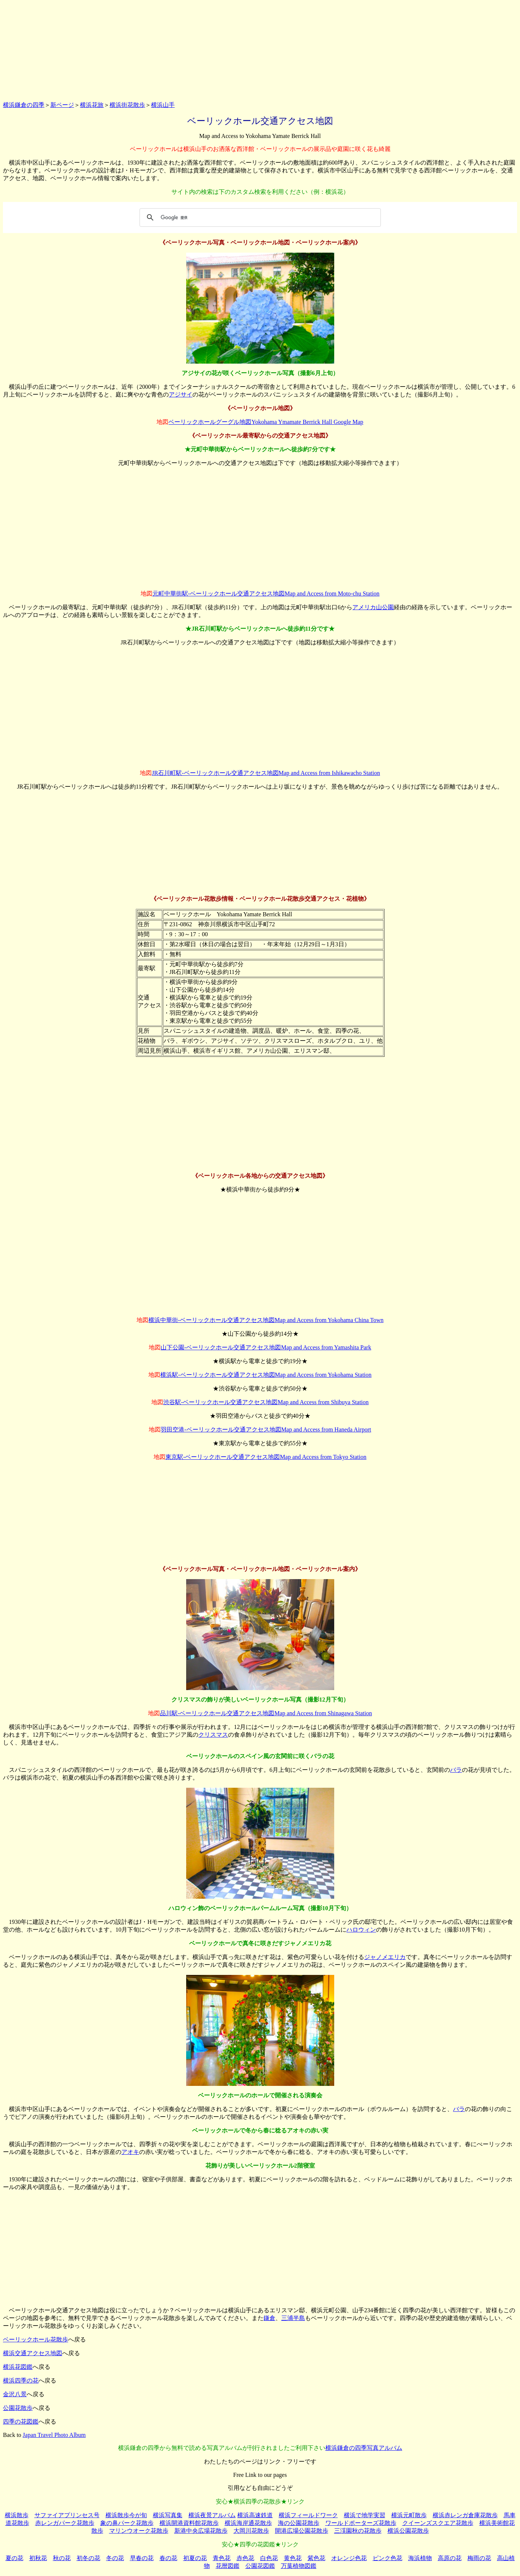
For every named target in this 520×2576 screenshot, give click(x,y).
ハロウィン (361, 1929)
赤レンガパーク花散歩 (64, 2523)
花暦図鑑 (227, 2566)
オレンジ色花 (349, 2558)
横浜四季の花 (20, 2380)
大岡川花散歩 (251, 2531)
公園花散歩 (18, 2408)
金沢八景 (15, 2394)
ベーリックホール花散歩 (35, 2339)
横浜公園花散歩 (408, 2531)
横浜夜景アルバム (212, 2515)
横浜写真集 (167, 2515)
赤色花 (245, 2558)
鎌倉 (269, 2318)
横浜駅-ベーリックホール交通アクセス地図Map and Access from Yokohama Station (266, 1375)
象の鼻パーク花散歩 (127, 2523)
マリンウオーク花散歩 (138, 2531)
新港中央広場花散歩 (201, 2531)
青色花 (222, 2558)
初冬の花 (88, 2558)
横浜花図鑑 (18, 2367)
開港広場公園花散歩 (301, 2531)
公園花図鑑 (260, 2566)
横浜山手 (163, 105)
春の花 (168, 2558)
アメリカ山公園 (373, 607)
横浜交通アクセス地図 (32, 2353)
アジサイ (180, 394)
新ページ (62, 105)
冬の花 (115, 2558)
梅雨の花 (479, 2558)
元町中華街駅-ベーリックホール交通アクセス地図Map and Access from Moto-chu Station (266, 593)
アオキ (130, 2152)
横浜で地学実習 (364, 2515)
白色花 (269, 2558)
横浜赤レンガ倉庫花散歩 (465, 2515)
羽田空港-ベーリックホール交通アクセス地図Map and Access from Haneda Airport (266, 1429)
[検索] (259, 217)
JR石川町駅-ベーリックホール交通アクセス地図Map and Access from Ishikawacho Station (266, 773)
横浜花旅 (92, 105)
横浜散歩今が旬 (126, 2515)
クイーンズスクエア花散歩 (437, 2523)
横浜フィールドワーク (308, 2515)
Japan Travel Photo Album (54, 2435)
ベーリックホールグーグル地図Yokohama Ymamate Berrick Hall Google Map (265, 422)
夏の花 (14, 2558)
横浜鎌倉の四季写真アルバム (363, 2448)
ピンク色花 (387, 2558)
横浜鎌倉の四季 (23, 105)
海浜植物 (420, 2558)
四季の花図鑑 (20, 2421)
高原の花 (450, 2558)
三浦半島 (293, 2318)
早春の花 (142, 2558)
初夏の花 (195, 2558)
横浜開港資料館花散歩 (189, 2523)
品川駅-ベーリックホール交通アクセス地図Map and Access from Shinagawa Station (266, 1713)
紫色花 (316, 2558)
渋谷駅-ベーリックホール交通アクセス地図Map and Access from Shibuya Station (266, 1402)
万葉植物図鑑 (298, 2566)
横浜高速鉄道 (255, 2515)
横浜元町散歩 (409, 2515)
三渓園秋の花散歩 (358, 2531)
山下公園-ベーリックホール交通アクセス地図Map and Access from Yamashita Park (266, 1347)
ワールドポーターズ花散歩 (360, 2523)
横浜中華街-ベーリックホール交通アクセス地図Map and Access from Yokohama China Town (265, 1320)
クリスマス (213, 1735)
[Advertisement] (260, 49)
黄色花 (293, 2558)
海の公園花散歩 (298, 2523)
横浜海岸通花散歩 (248, 2523)
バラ (456, 1770)
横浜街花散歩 (127, 105)
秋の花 (62, 2558)
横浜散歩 (16, 2515)
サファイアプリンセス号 (67, 2515)
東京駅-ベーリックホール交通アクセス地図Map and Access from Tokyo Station (265, 1457)
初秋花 (38, 2558)
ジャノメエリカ (385, 1957)
